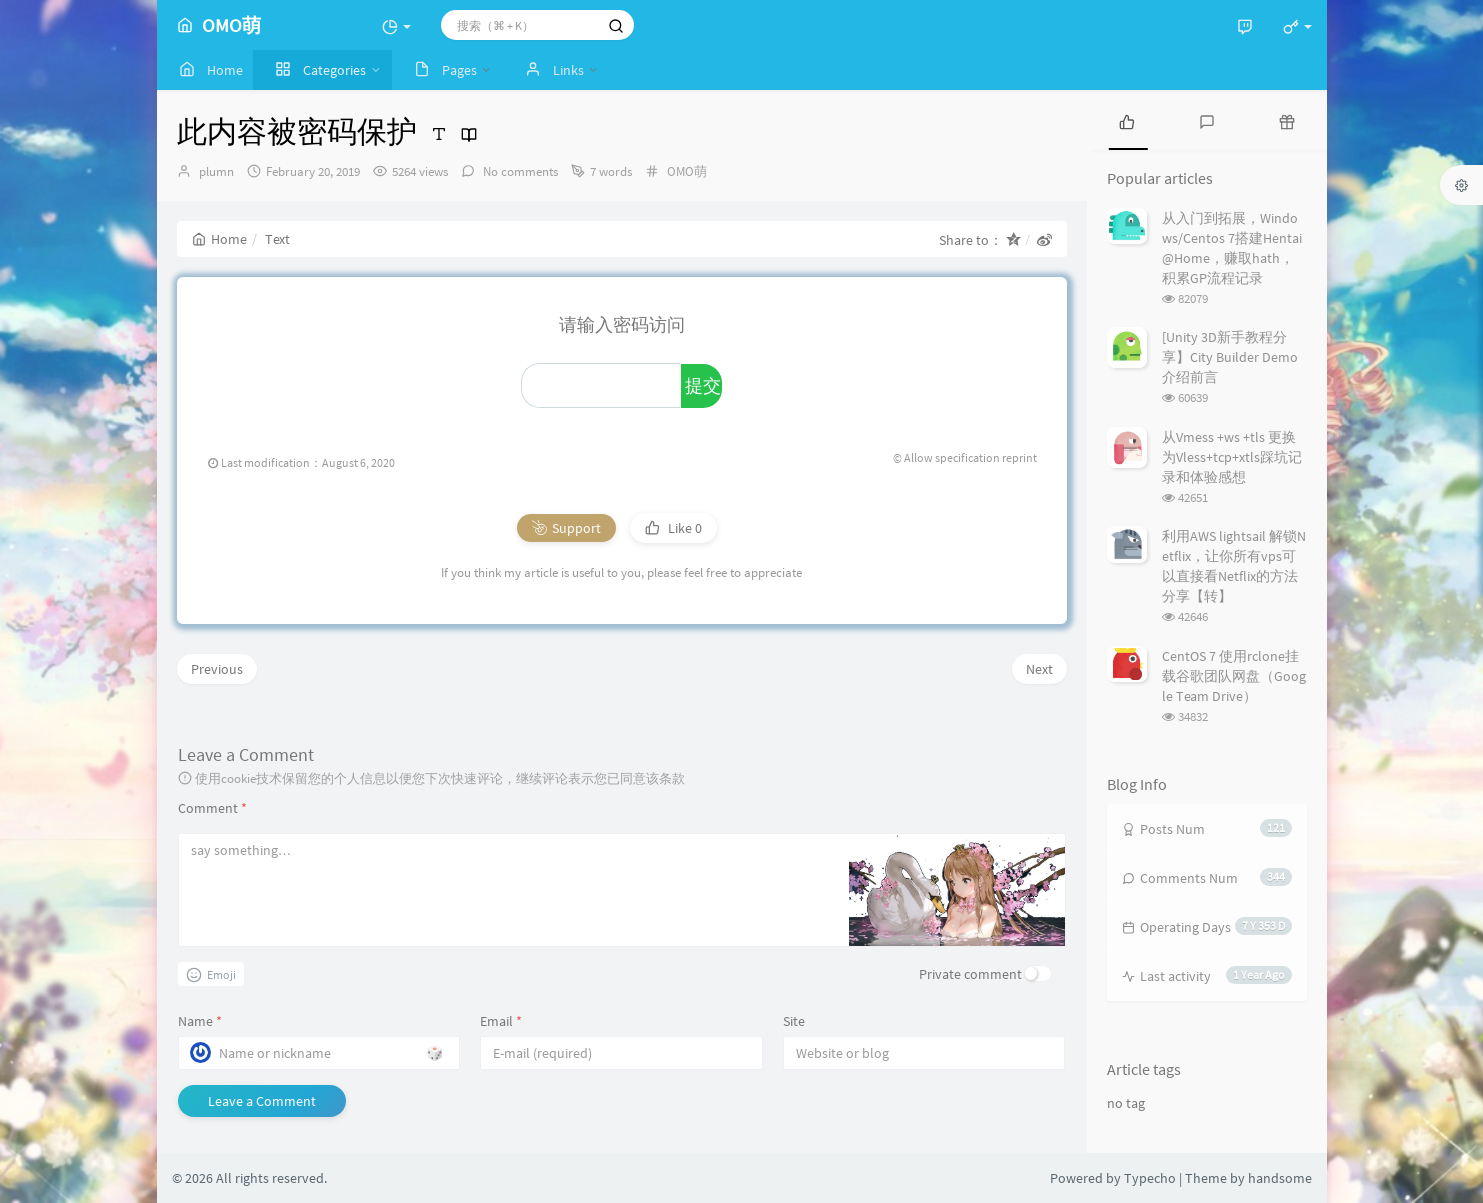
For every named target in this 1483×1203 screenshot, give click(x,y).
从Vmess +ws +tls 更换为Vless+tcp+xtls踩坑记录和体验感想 (1232, 457)
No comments (519, 171)
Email (501, 1021)
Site (794, 1021)
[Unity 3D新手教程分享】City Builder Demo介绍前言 (1230, 357)
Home (219, 239)
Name (200, 1021)
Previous (217, 669)
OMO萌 (687, 171)
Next (1039, 669)
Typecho (1150, 1178)
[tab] (1127, 120)
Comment (212, 808)
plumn (216, 171)
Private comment (970, 974)
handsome (1280, 1178)
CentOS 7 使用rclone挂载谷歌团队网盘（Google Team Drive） (1234, 676)
